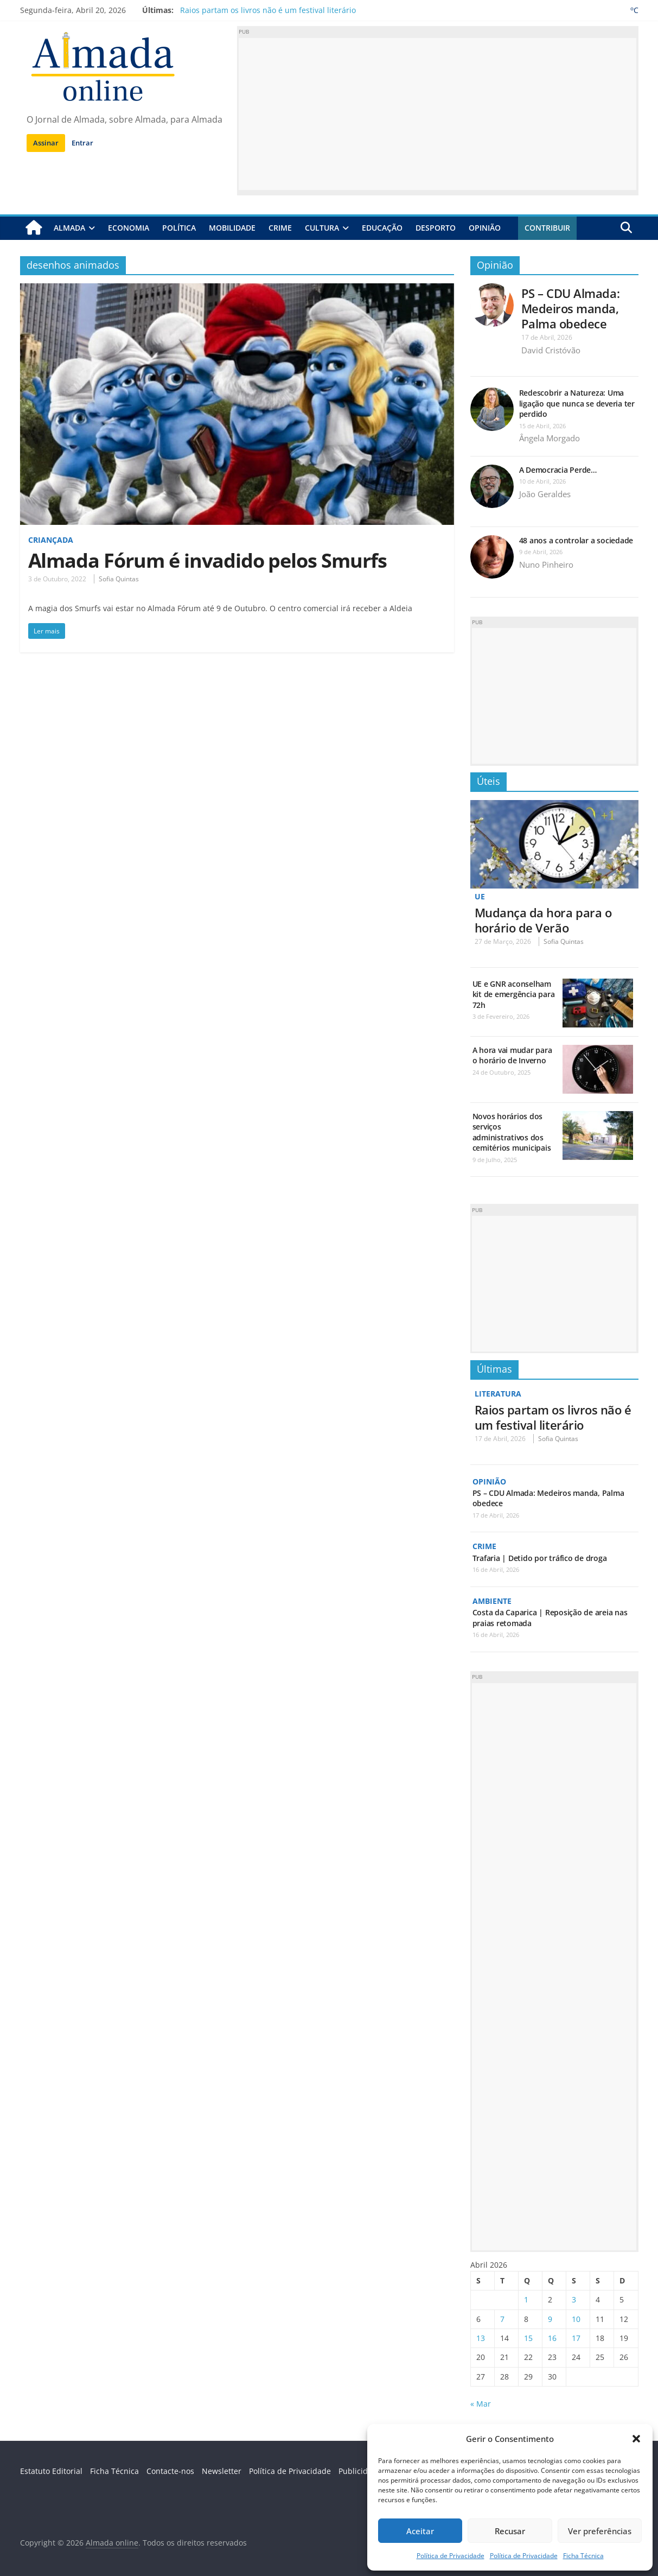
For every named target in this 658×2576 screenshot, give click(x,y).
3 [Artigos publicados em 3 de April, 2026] (574, 2299)
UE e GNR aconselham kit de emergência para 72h (513, 994)
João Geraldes (545, 493)
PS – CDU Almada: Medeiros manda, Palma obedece (570, 308)
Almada (69, 228)
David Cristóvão (550, 350)
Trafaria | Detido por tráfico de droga (539, 1558)
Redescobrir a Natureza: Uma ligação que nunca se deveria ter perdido (577, 403)
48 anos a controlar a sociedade (576, 540)
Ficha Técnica (583, 2555)
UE (480, 896)
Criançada (50, 540)
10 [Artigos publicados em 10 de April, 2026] (576, 2319)
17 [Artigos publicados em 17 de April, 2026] (576, 2338)
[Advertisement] (438, 114)
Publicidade (359, 2471)
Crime (280, 228)
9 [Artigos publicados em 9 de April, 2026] (550, 2319)
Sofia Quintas (119, 578)
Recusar (510, 2531)
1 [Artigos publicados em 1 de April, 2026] (526, 2299)
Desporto (436, 228)
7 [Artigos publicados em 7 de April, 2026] (502, 2319)
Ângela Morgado (549, 438)
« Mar (480, 2404)
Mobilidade (232, 228)
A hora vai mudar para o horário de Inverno (512, 1055)
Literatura (498, 1393)
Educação (382, 228)
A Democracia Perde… (558, 470)
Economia (128, 228)
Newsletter (221, 2471)
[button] (636, 2438)
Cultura (322, 228)
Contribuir (547, 228)
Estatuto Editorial (51, 2471)
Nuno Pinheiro (546, 564)
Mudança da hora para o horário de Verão (543, 920)
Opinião (485, 228)
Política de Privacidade (450, 2555)
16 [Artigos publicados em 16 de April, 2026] (552, 2338)
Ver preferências (599, 2531)
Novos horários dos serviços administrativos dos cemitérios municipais (511, 1132)
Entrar (82, 143)
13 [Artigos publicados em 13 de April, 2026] (480, 2338)
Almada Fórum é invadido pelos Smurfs (207, 560)
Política (179, 228)
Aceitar (420, 2531)
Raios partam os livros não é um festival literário (268, 10)
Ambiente (492, 1601)
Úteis (488, 781)
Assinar (46, 143)
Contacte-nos (170, 2471)
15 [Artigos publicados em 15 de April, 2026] (528, 2338)
